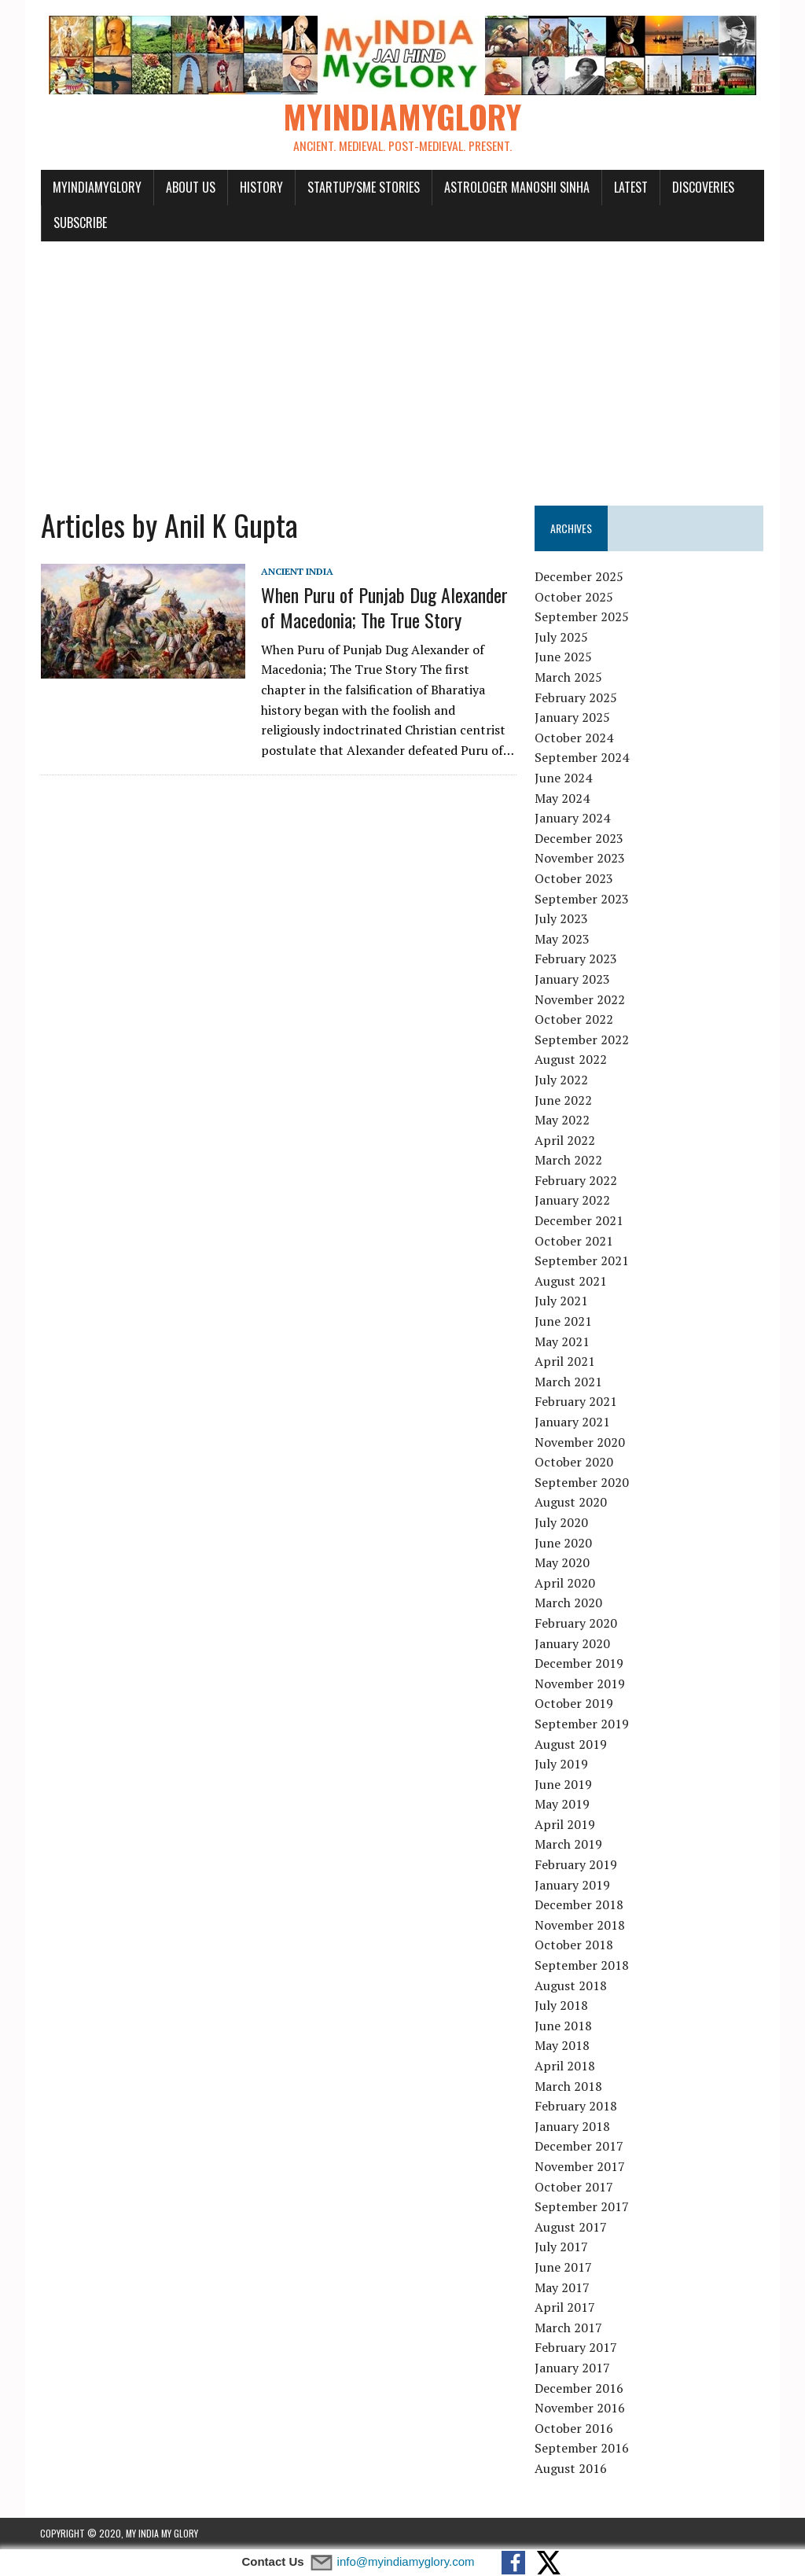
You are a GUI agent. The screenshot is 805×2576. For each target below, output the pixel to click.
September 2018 (582, 1965)
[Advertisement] (402, 365)
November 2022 (580, 999)
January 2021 (573, 1422)
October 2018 (574, 1945)
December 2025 (579, 577)
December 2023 (579, 838)
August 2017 (571, 2227)
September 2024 (582, 758)
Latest (630, 187)
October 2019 (574, 1704)
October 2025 (574, 596)
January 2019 (573, 1884)
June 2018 (564, 2026)
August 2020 (571, 1502)
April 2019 (565, 1825)
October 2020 (574, 1462)
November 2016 (580, 2408)
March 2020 (569, 1603)
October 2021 (574, 1240)
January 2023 (573, 979)
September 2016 (582, 2448)
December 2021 (579, 1221)
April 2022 (565, 1140)
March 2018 (569, 2086)
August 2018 (571, 1985)
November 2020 (580, 1442)
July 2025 (562, 637)
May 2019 (562, 1804)
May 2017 (562, 2287)
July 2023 (562, 919)
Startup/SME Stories (363, 187)
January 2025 (573, 718)
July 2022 (562, 1080)
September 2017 (582, 2207)
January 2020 (573, 1643)
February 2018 (576, 2106)
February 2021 (576, 1402)
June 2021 (564, 1321)
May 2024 (562, 798)
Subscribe (79, 223)
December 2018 (579, 1905)
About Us (190, 187)
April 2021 (565, 1362)
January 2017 (573, 2368)
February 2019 (576, 1865)
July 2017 (562, 2247)
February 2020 (576, 1623)
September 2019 (582, 1724)
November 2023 (580, 858)
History (260, 187)
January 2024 (573, 818)
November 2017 (580, 2167)
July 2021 (562, 1301)
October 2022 (574, 1020)
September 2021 (582, 1261)
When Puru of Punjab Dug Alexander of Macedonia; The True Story (383, 607)
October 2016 (574, 2428)
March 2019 (569, 1844)
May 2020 (562, 1563)
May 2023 (562, 939)
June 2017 (564, 2267)
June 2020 (564, 1542)
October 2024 (574, 738)
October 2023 (574, 879)
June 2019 (564, 1784)
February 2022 (576, 1181)
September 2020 (582, 1482)
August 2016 (571, 2469)
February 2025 (576, 697)
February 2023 (576, 959)
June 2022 (564, 1100)
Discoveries (702, 187)
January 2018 (573, 2126)
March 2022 (569, 1160)
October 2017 (574, 2186)
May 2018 (562, 2046)
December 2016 (579, 2388)
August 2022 (571, 1060)
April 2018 (565, 2066)
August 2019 (571, 1744)
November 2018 (580, 1925)
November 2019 (580, 1683)
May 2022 (562, 1120)
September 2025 (582, 617)
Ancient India (296, 572)
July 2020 (562, 1523)
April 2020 (565, 1583)
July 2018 (562, 2006)
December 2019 (579, 1664)
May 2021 (562, 1341)
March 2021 (569, 1382)
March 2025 (569, 677)
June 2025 (564, 657)
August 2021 (571, 1281)
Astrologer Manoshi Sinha (516, 187)
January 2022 (573, 1200)
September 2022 (582, 1039)
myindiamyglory (96, 187)
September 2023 (582, 898)
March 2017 (569, 2327)
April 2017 (565, 2308)
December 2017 (579, 2146)
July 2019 (562, 1764)
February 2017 (576, 2348)
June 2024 (564, 778)
